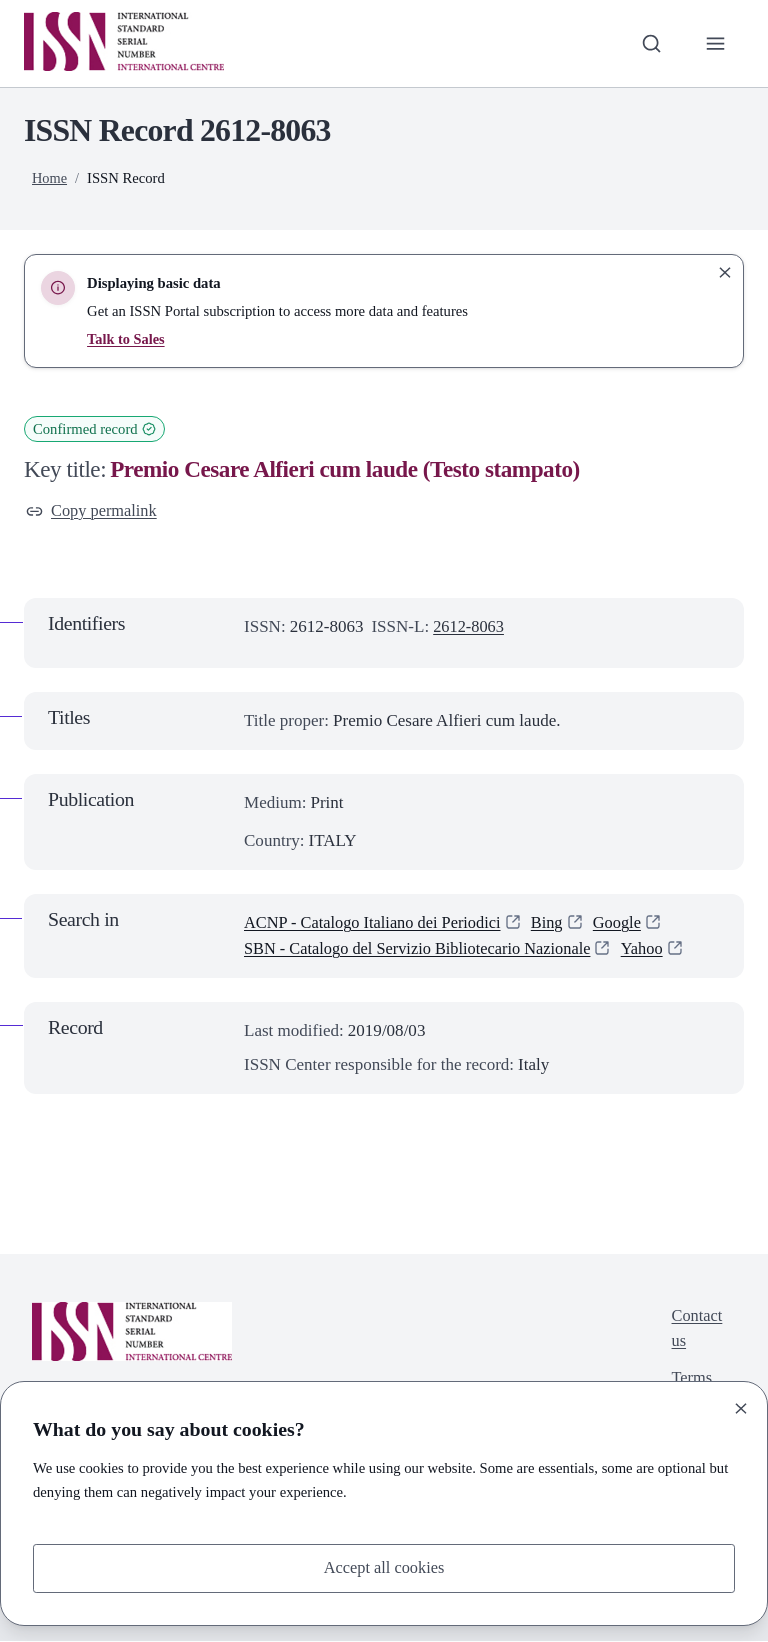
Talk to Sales (126, 339)
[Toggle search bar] (649, 43)
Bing (558, 923)
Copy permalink (93, 511)
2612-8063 (470, 627)
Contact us (695, 1331)
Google (630, 923)
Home (50, 178)
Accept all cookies (384, 1567)
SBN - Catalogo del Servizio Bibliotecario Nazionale (424, 950)
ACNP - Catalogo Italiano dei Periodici (378, 923)
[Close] (741, 1407)
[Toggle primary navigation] (715, 43)
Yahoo (658, 950)
